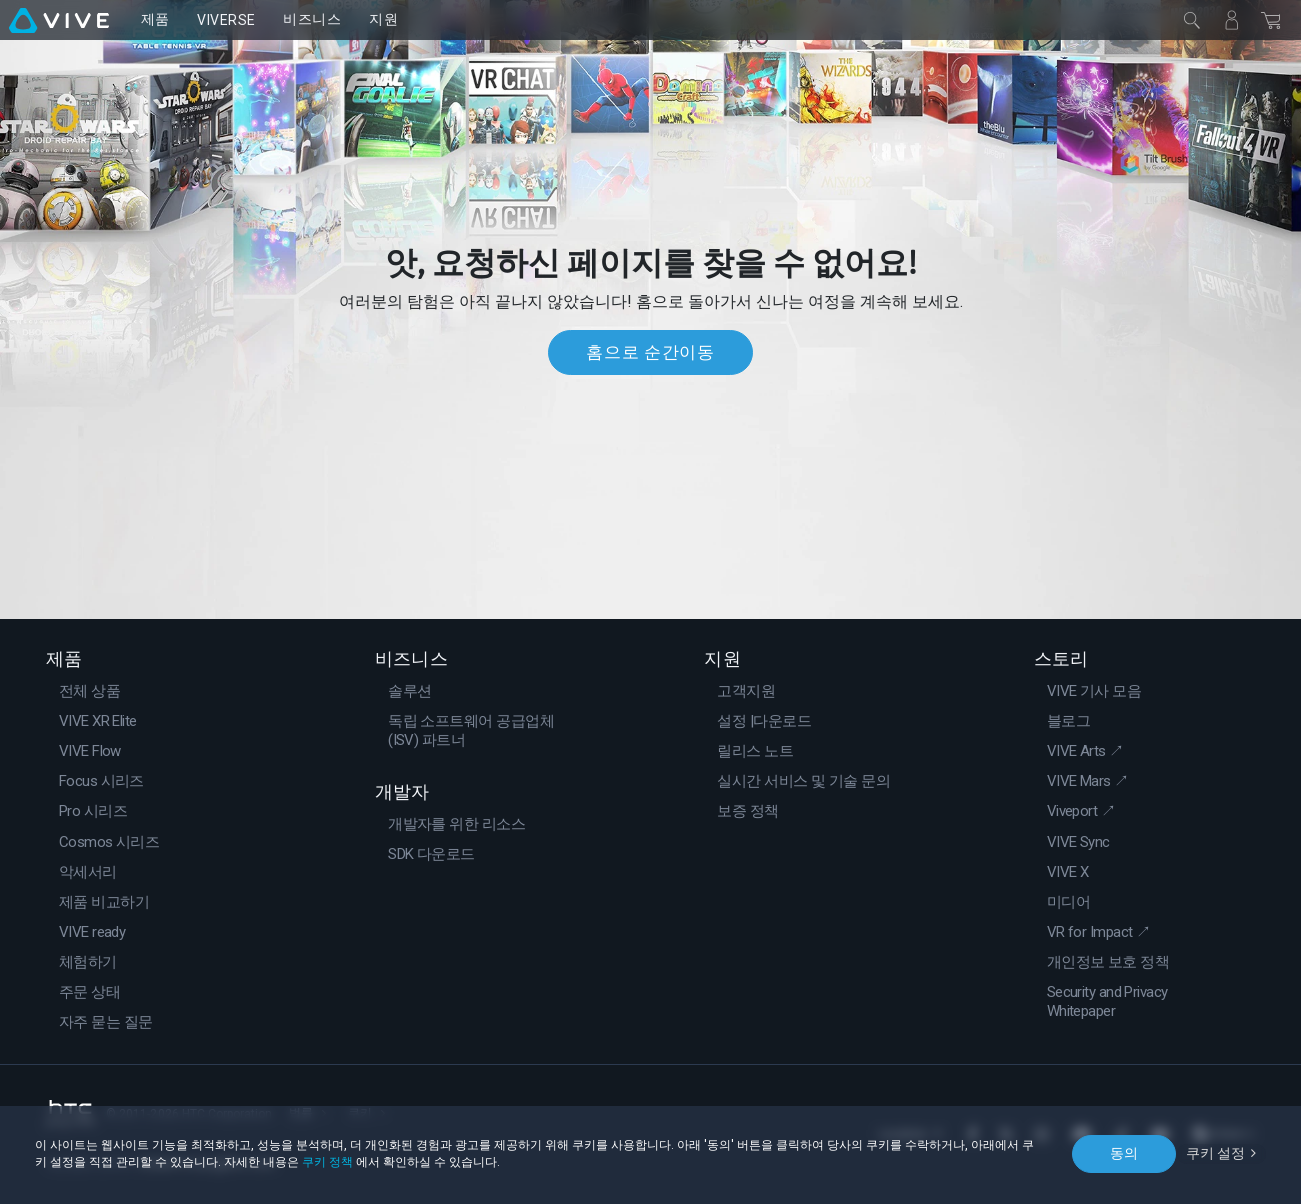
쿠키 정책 (327, 1162)
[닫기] (1192, 20)
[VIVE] (59, 20)
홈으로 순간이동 (650, 352)
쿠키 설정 (1215, 1153)
